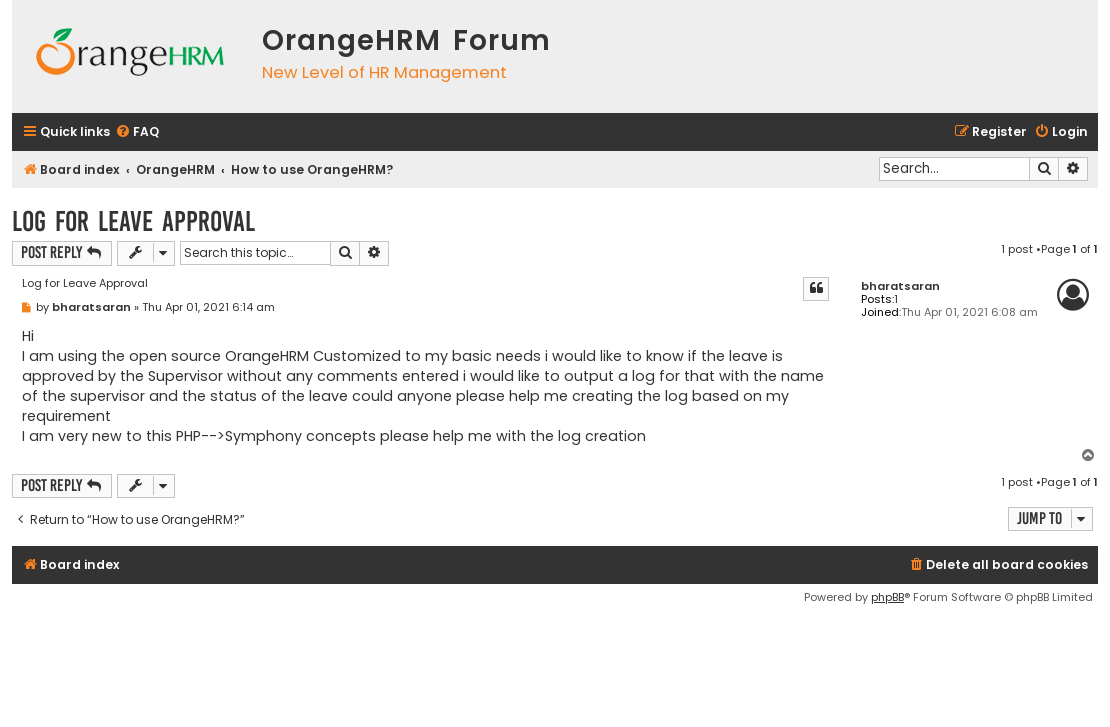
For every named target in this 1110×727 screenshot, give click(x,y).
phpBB (887, 597)
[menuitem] (137, 132)
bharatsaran (900, 286)
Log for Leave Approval (133, 221)
